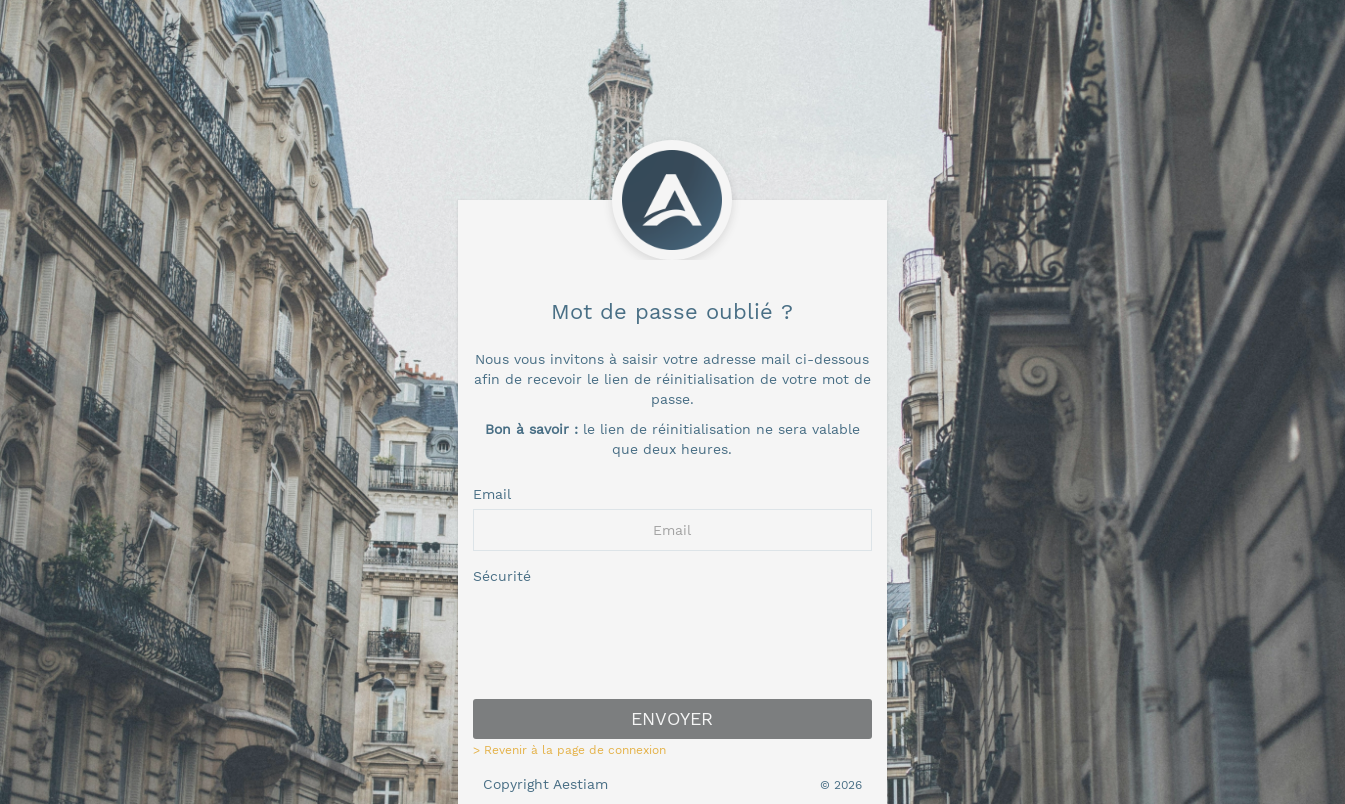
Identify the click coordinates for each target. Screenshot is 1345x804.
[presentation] (672, 645)
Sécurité (502, 576)
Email (492, 494)
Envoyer (672, 718)
